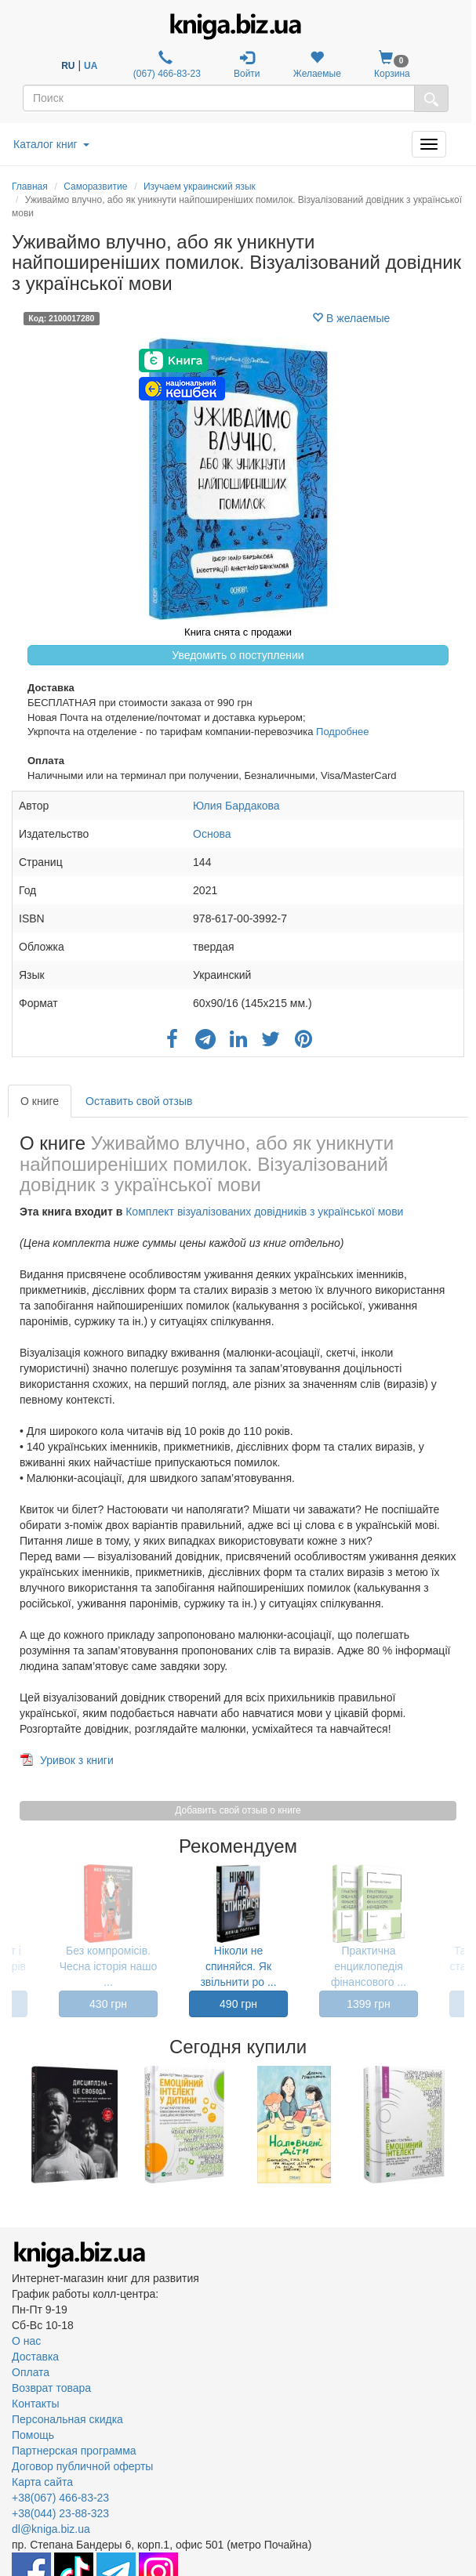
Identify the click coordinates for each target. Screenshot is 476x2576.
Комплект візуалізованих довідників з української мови (264, 1211)
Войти (247, 64)
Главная (30, 186)
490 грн (238, 2004)
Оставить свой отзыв (138, 1101)
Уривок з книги (77, 1760)
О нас (26, 2341)
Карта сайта (42, 2482)
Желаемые (317, 64)
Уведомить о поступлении (237, 655)
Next (462, 2124)
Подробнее (342, 731)
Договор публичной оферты (82, 2466)
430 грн (108, 2004)
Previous (14, 2124)
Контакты (35, 2403)
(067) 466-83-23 (165, 64)
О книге (39, 1101)
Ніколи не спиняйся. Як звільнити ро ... (238, 1966)
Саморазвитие (95, 186)
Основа (212, 834)
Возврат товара (51, 2388)
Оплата (30, 2372)
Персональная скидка (67, 2419)
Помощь (33, 2435)
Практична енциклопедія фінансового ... (368, 1966)
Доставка (35, 2356)
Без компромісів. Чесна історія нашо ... (109, 1966)
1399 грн (369, 2004)
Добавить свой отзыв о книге (237, 1810)
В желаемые (351, 318)
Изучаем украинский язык (200, 186)
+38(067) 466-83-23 (60, 2497)
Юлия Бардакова (236, 805)
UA (90, 65)
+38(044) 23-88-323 (60, 2513)
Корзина (392, 64)
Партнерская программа (74, 2450)
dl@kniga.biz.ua (51, 2529)
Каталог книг (51, 144)
